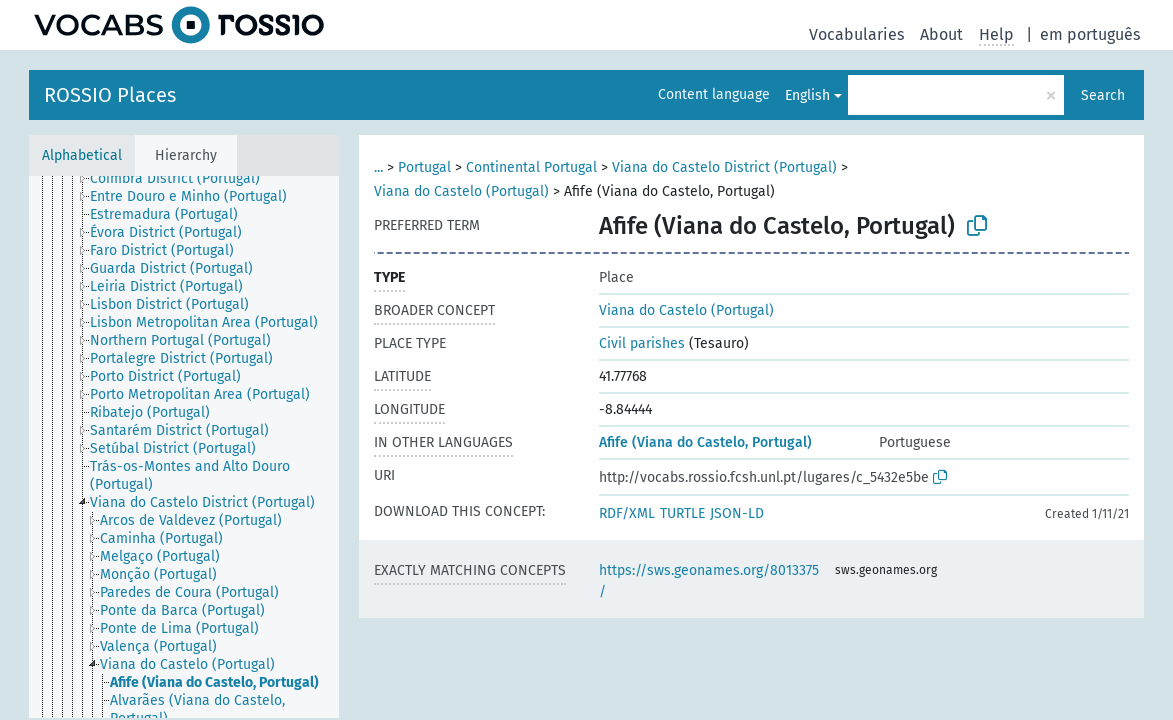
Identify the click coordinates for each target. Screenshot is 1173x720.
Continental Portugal (531, 167)
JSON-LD (737, 513)
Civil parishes (642, 343)
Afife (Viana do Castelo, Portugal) (705, 442)
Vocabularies (856, 34)
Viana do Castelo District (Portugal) (724, 167)
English (807, 95)
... (378, 167)
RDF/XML (627, 513)
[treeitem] (183, 179)
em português (1090, 34)
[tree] (184, 447)
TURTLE (682, 513)
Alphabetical (82, 155)
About (941, 34)
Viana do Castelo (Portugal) (461, 191)
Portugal (424, 167)
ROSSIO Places (110, 95)
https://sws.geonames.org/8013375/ (709, 581)
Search (1103, 95)
